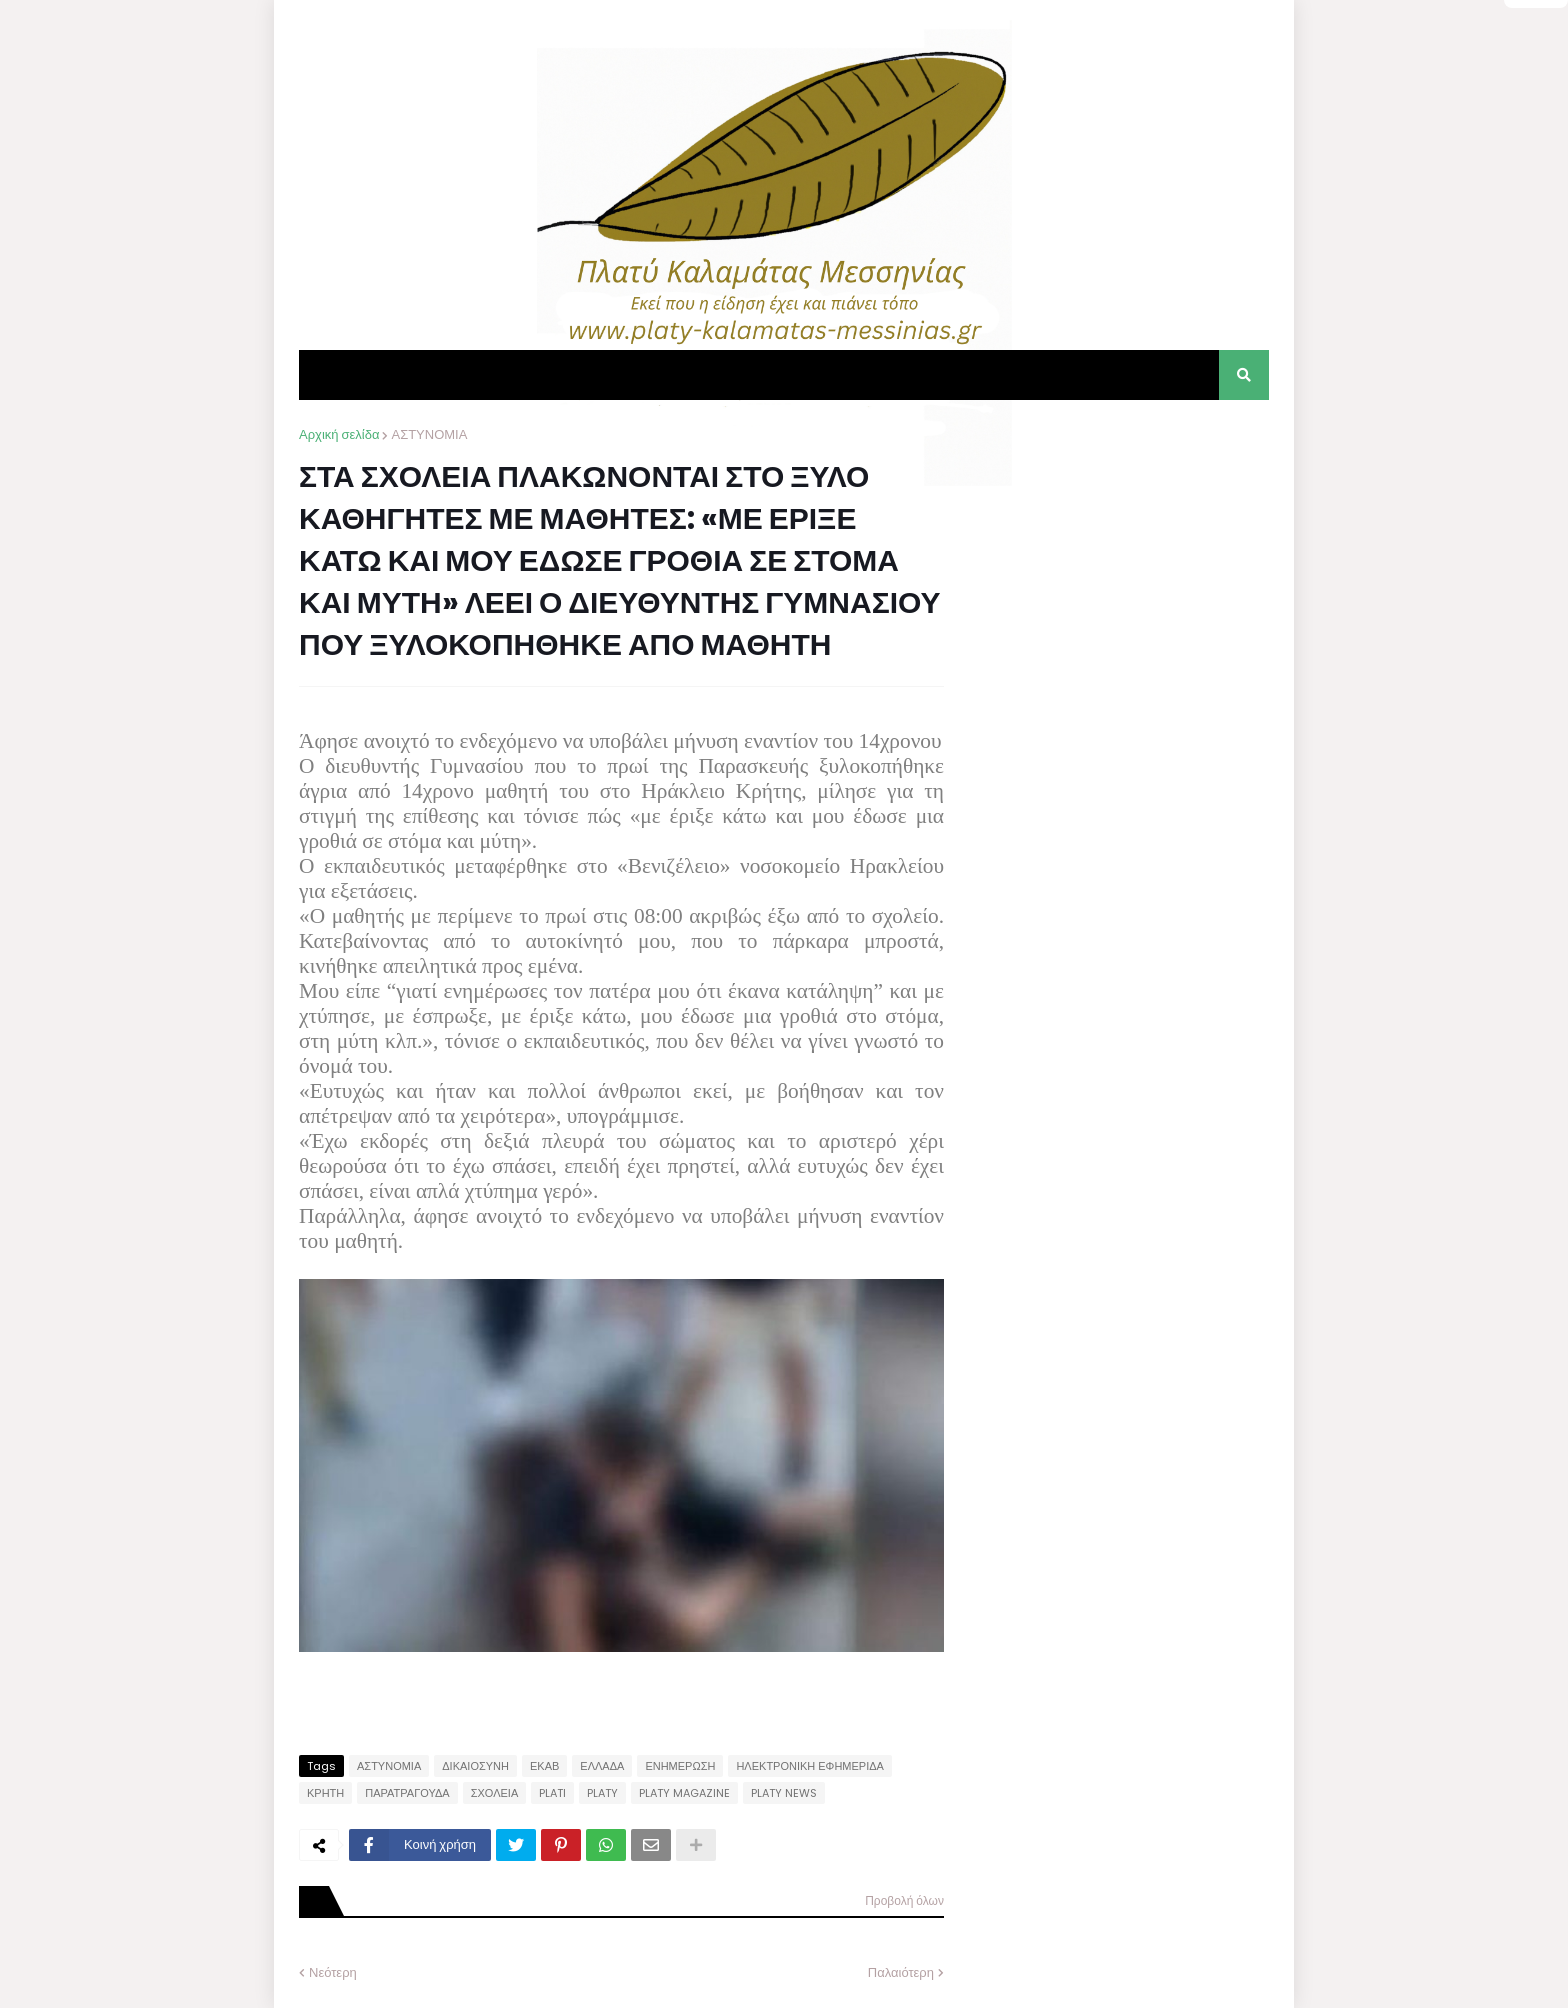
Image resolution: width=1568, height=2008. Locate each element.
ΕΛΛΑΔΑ (602, 1766)
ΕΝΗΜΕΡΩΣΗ (680, 1766)
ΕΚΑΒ (544, 1766)
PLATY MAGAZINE (684, 1793)
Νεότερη (333, 1972)
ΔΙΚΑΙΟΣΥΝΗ (475, 1766)
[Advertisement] (1119, 550)
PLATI (552, 1793)
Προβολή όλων (904, 1900)
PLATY (602, 1793)
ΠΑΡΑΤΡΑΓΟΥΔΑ (407, 1793)
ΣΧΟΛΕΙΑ (495, 1793)
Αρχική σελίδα (339, 434)
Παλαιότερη (901, 1972)
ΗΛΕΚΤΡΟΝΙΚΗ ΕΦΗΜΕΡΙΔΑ (810, 1766)
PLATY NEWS (784, 1793)
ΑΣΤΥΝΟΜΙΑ (429, 434)
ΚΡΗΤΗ (325, 1793)
